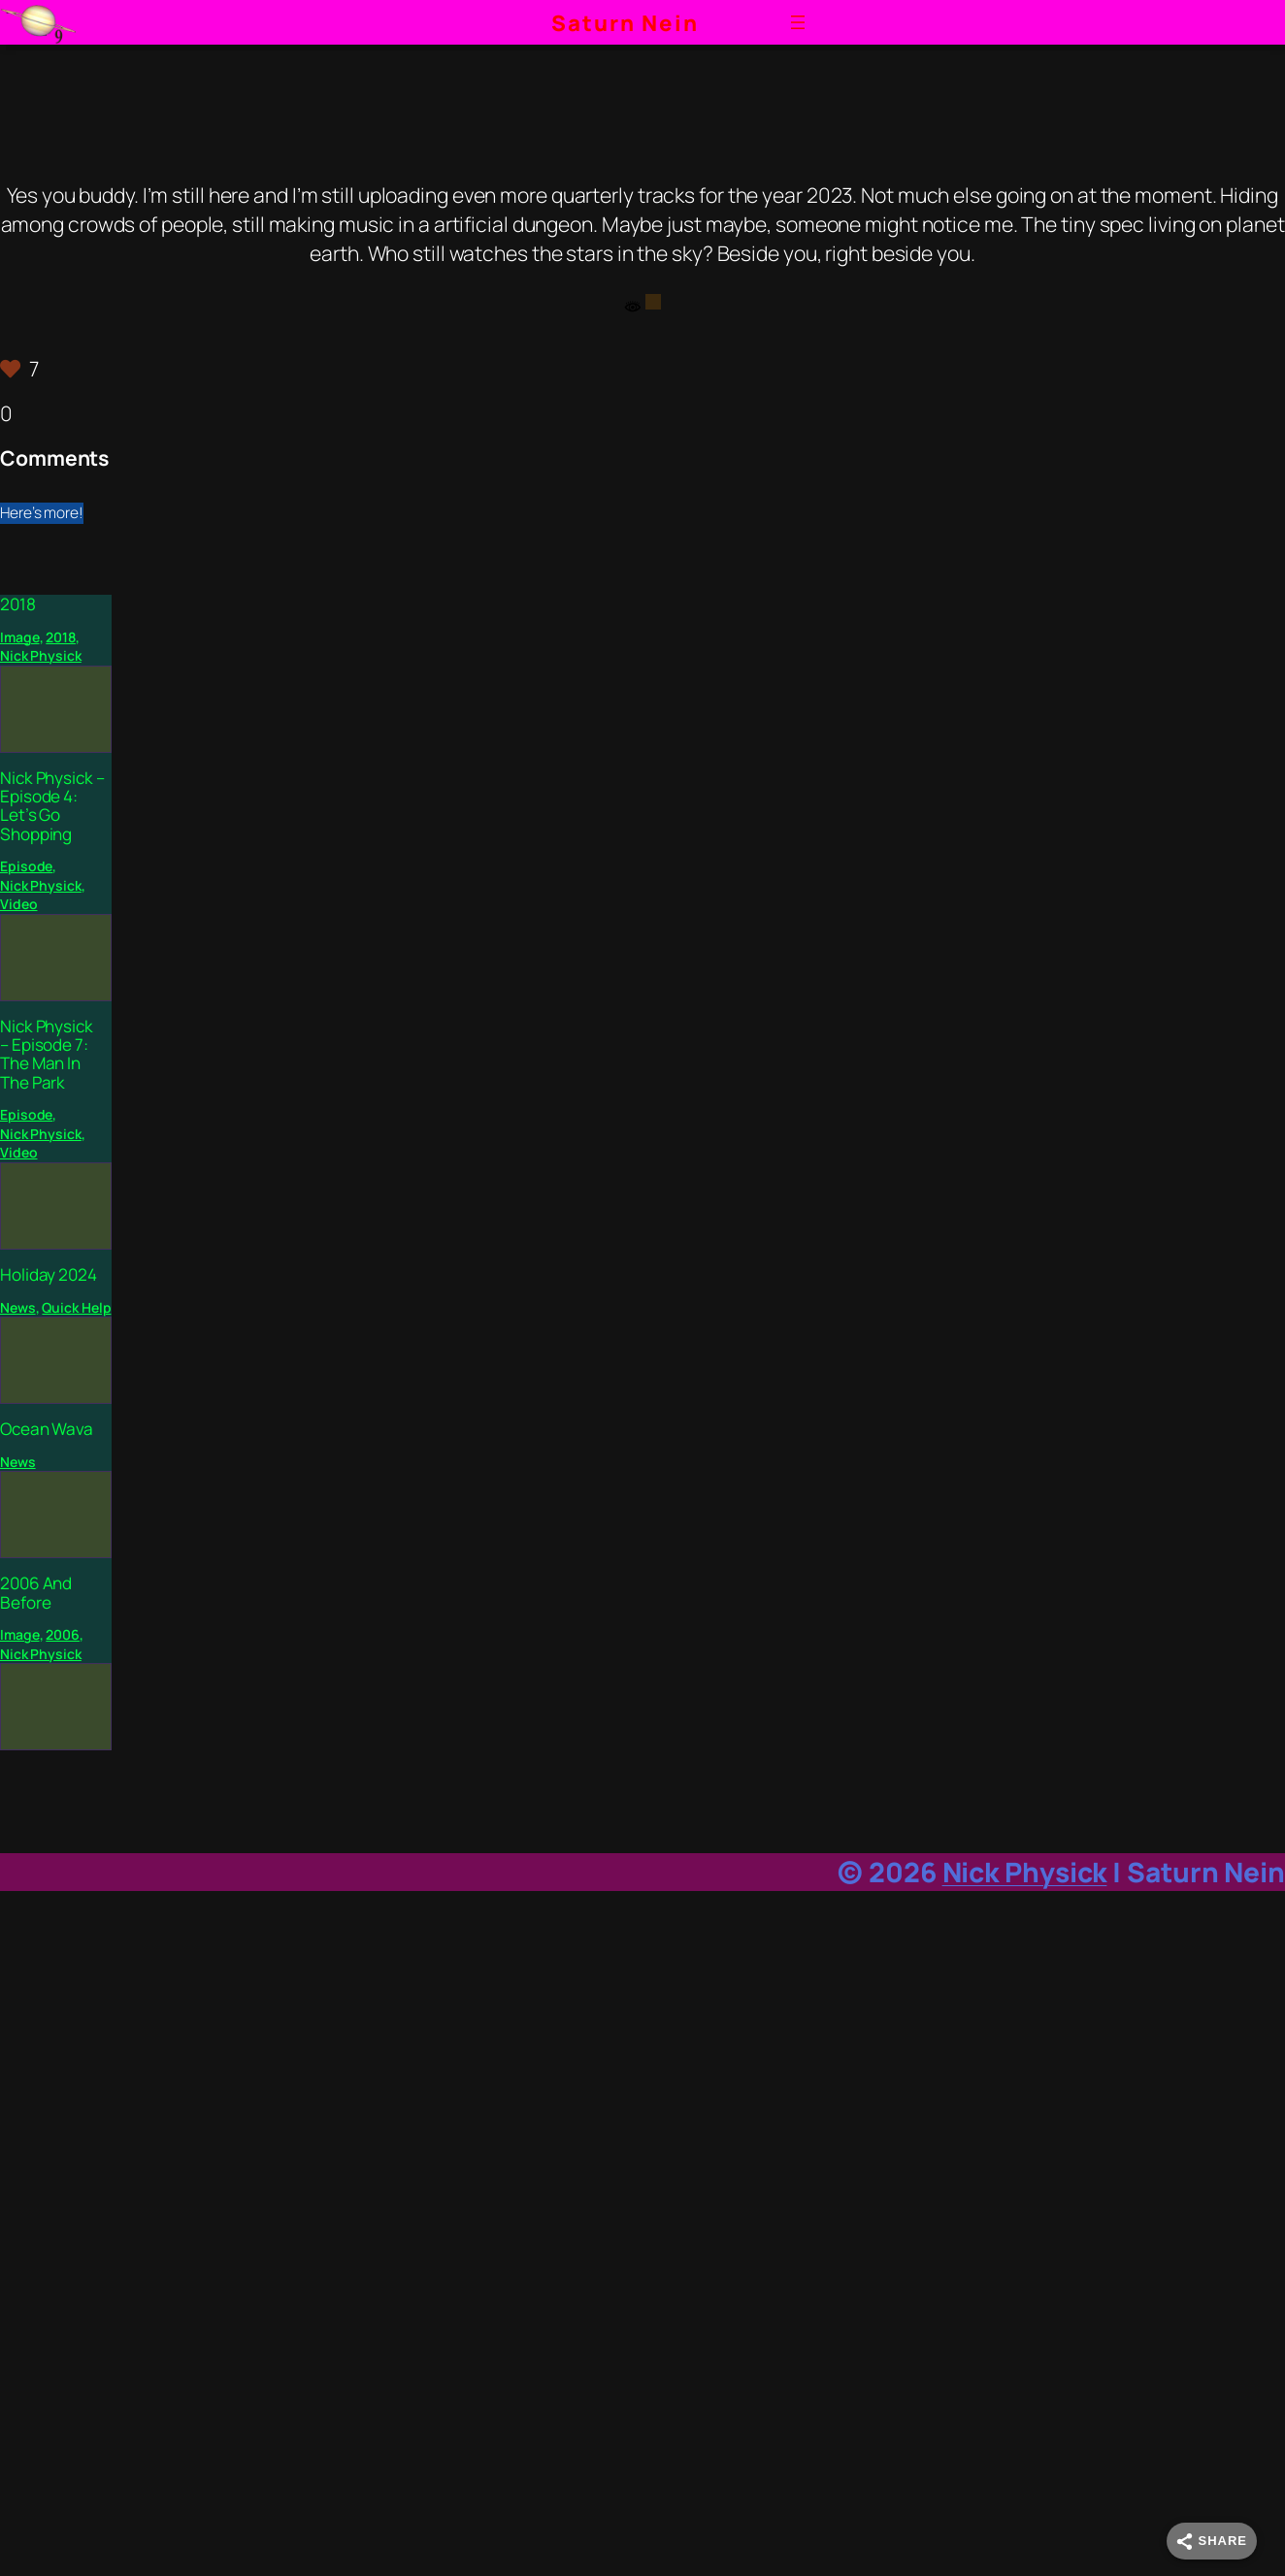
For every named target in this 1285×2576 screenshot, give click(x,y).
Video (19, 904)
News (18, 1307)
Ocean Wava (46, 1428)
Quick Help (76, 1307)
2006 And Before (36, 1593)
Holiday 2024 (48, 1274)
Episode (26, 866)
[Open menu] (797, 22)
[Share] (1212, 2541)
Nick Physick (41, 655)
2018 (18, 604)
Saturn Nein (625, 23)
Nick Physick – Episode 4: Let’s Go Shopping (52, 805)
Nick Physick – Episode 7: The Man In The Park (46, 1054)
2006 (63, 1634)
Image (20, 637)
